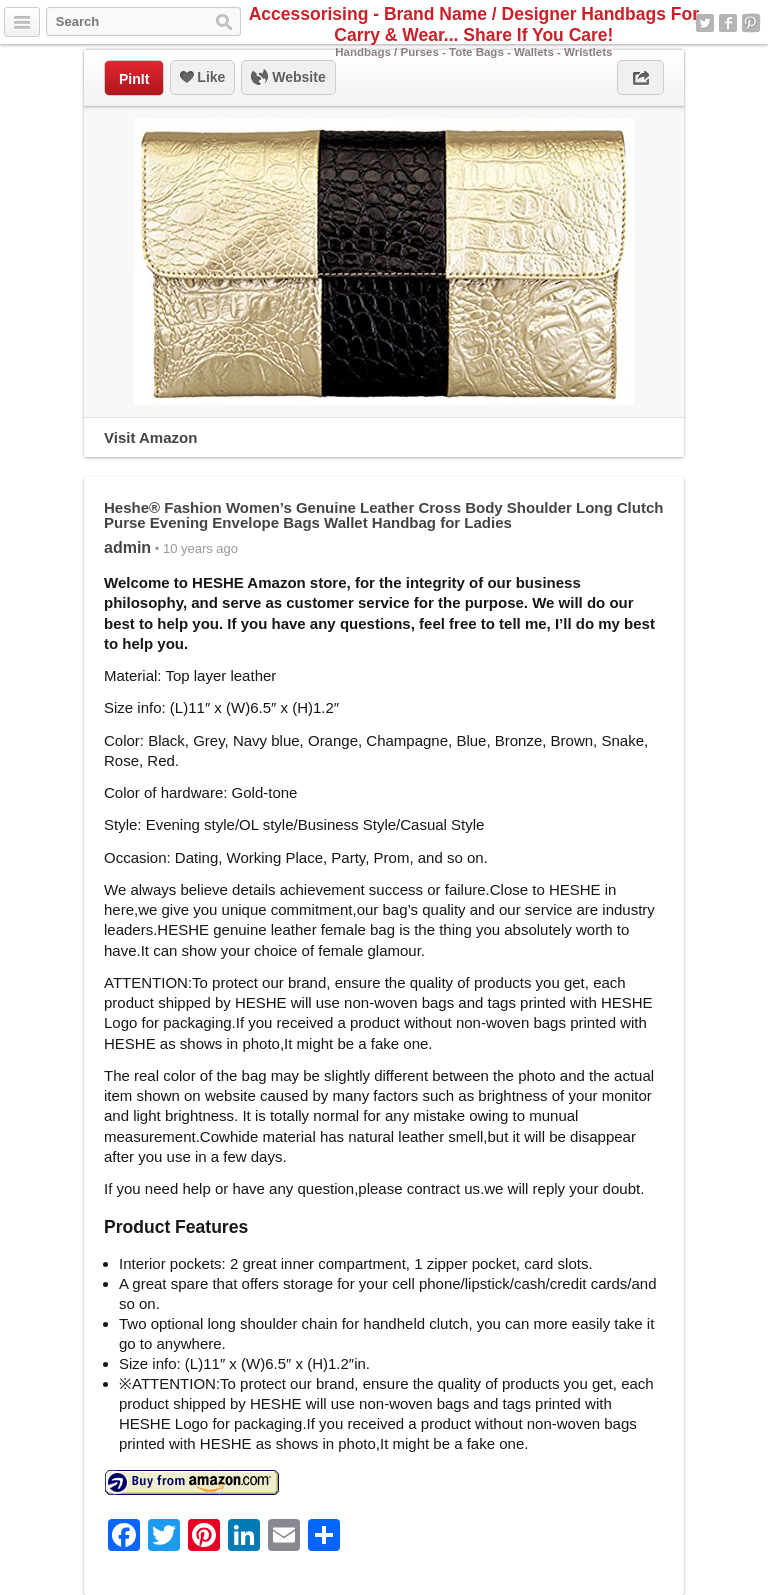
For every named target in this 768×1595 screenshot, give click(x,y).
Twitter (705, 23)
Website (288, 78)
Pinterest (751, 23)
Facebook (728, 23)
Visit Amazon (150, 437)
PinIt (134, 79)
